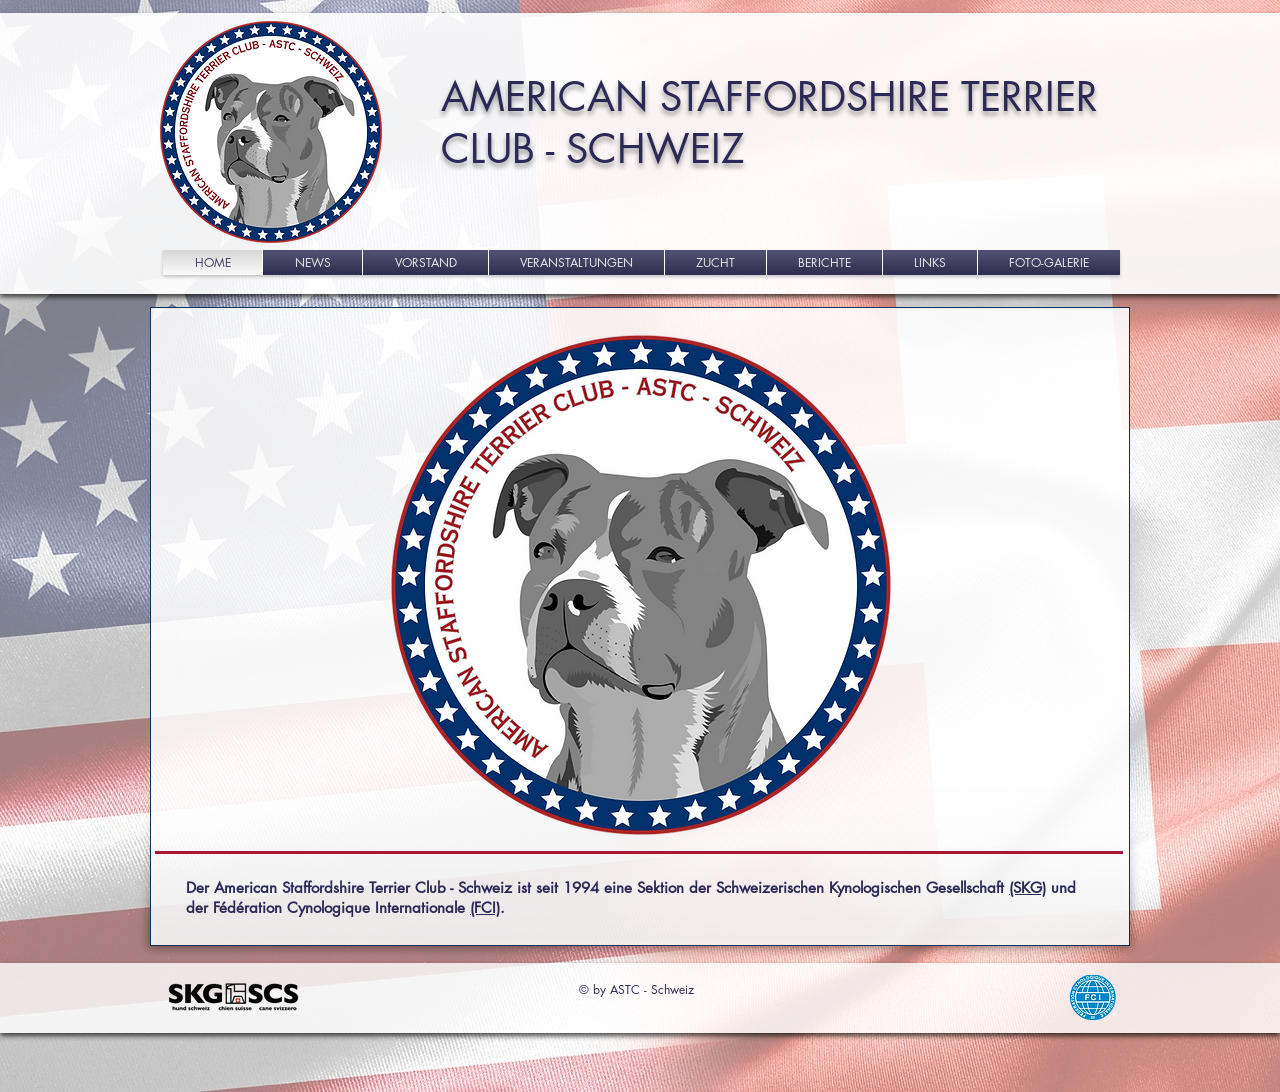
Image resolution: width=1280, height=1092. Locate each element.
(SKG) (1027, 887)
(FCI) (485, 907)
